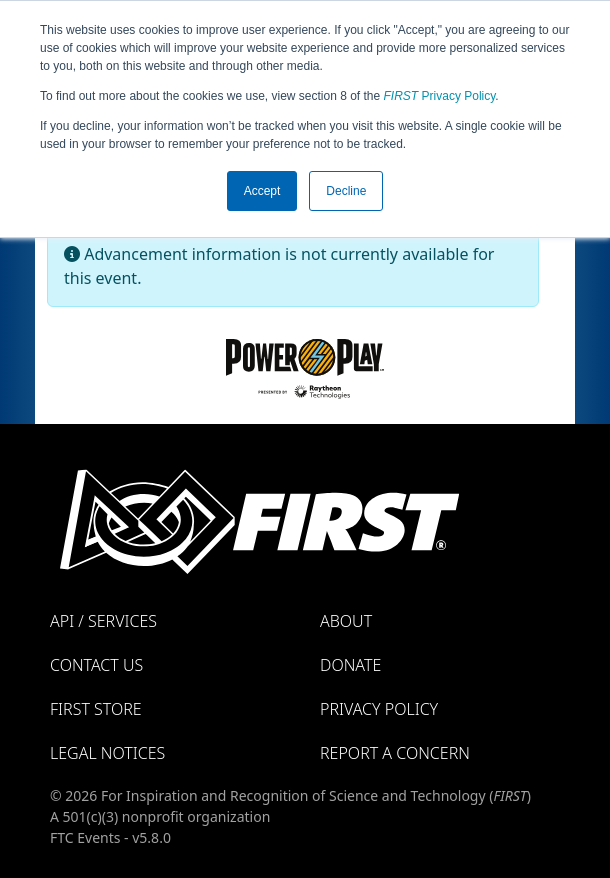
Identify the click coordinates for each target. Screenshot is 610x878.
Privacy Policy (440, 96)
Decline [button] (346, 191)
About (346, 621)
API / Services (103, 621)
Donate (350, 665)
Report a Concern (395, 753)
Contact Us (96, 665)
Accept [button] (262, 191)
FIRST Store (96, 709)
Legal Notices (107, 753)
